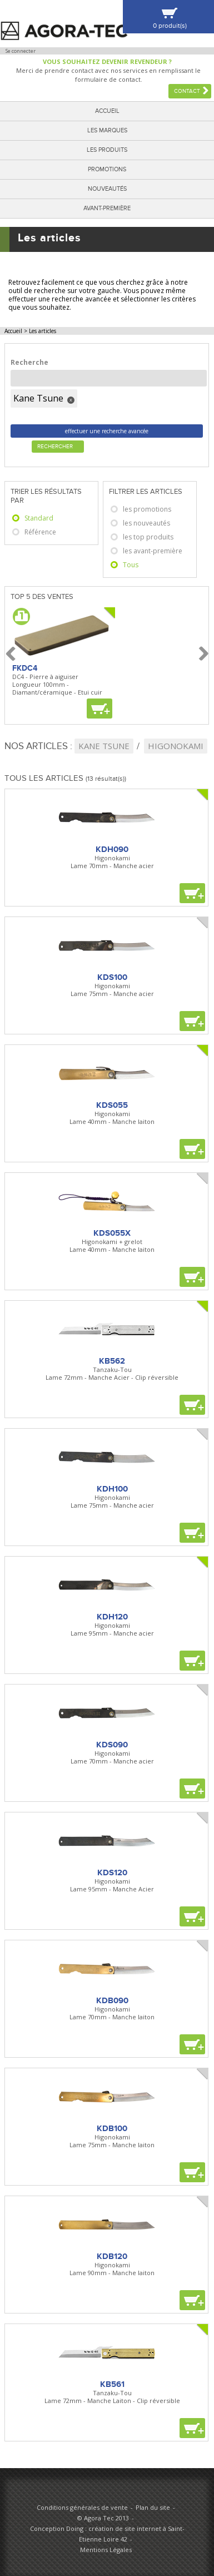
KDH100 (112, 1489)
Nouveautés (107, 188)
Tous (130, 564)
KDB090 (112, 2000)
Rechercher (55, 446)
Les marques (107, 130)
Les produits (107, 149)
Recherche (29, 362)
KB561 (112, 2384)
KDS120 (112, 1872)
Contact (187, 91)
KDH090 (112, 849)
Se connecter (21, 51)
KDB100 (112, 2128)
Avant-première (107, 208)
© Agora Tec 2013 (103, 2518)
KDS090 (112, 1745)
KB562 (112, 1361)
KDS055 (112, 1105)
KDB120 (112, 2256)
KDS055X (112, 1233)
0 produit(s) (170, 26)
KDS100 (112, 977)
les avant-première (152, 551)
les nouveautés (146, 523)
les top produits (148, 537)
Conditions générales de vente (82, 2507)
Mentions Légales (106, 2549)
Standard (38, 518)
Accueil (107, 111)
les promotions (147, 509)
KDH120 (112, 1617)
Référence (40, 532)
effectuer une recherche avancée (106, 431)
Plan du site (153, 2507)
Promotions (107, 169)
